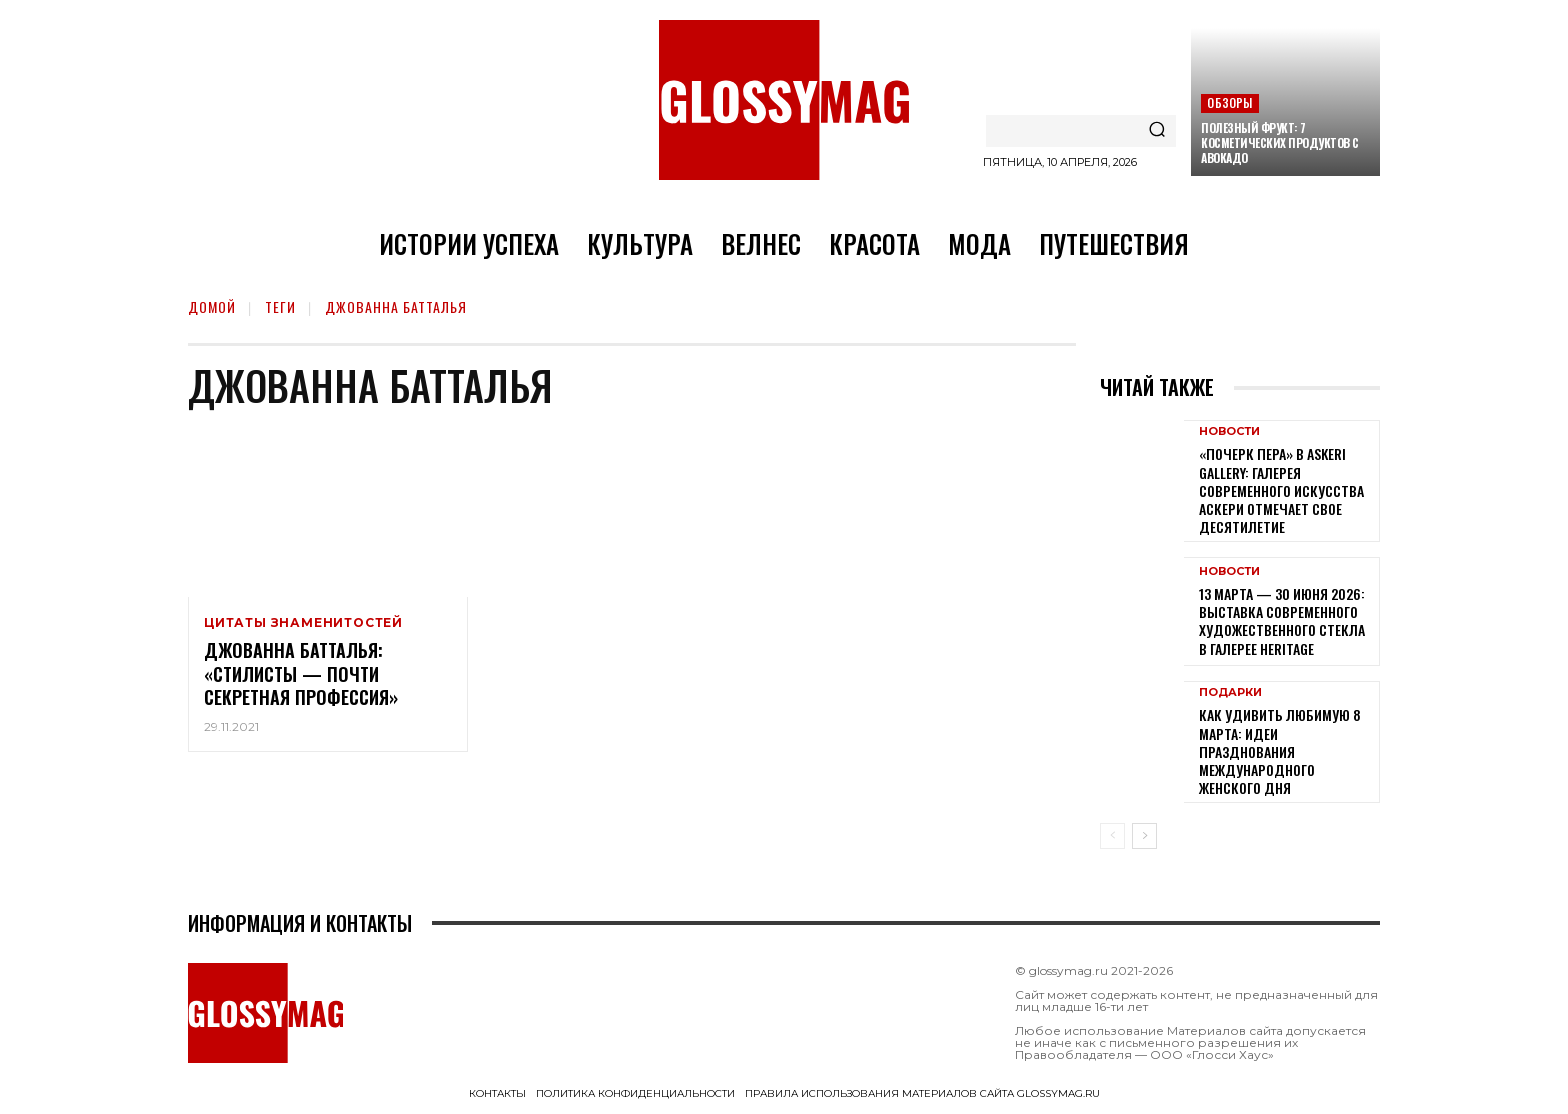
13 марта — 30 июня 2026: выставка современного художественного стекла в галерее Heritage (1282, 621)
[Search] (1157, 131)
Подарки (1230, 692)
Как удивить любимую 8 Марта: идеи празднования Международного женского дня (1280, 751)
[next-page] (1144, 836)
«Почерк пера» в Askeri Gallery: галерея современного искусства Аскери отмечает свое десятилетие (1281, 490)
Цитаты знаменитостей (303, 623)
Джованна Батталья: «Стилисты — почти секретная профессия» (301, 673)
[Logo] (784, 100)
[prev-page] (1112, 836)
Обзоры (1229, 102)
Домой (212, 306)
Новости (1229, 431)
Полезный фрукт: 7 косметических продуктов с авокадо (1280, 142)
